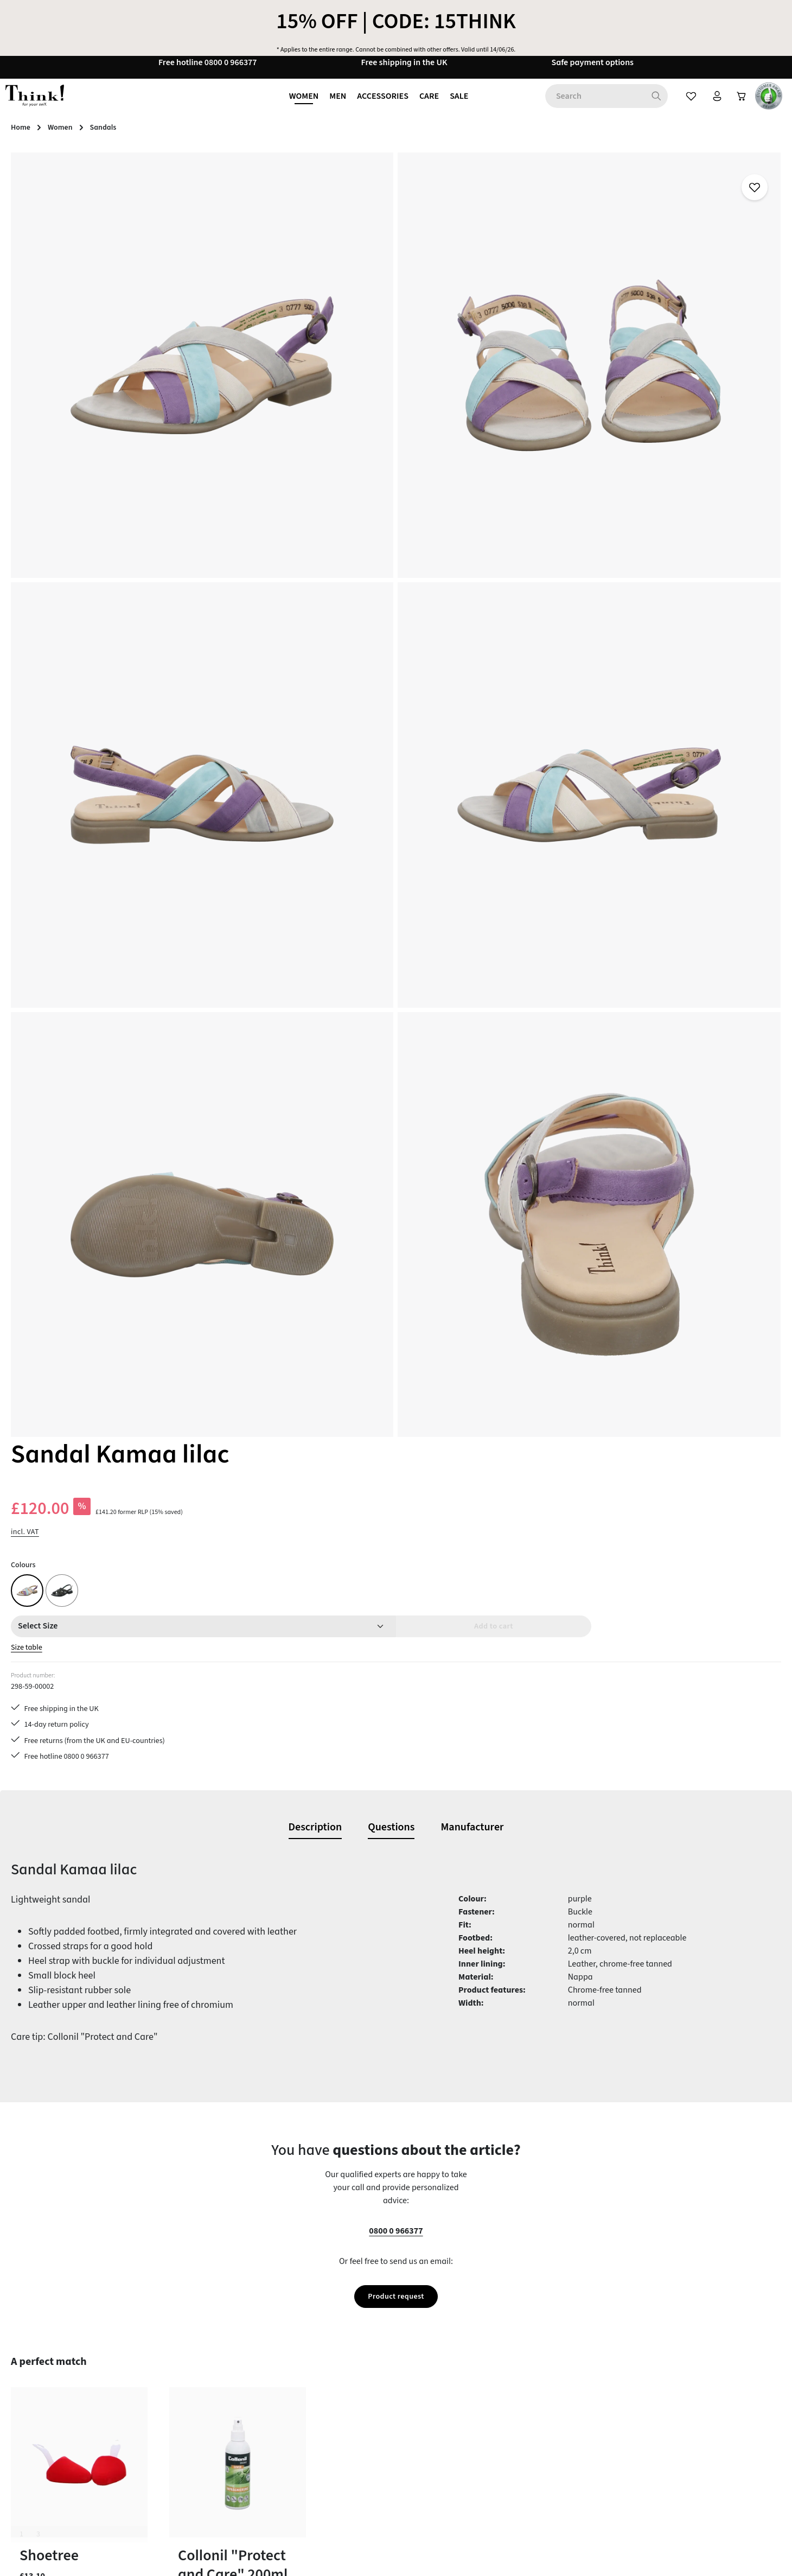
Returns (289, 2437)
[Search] (647, 105)
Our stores (491, 2398)
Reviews (488, 2476)
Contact (289, 2359)
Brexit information (506, 2359)
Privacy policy (498, 2418)
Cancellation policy (508, 2378)
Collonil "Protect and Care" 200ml (233, 1700)
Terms (484, 2437)
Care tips (291, 2339)
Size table (490, 372)
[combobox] (585, 105)
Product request (396, 1430)
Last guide (294, 2398)
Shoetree (49, 1690)
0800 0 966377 (396, 1364)
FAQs (284, 2378)
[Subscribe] (541, 2199)
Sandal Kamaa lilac (68, 2012)
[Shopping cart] (738, 106)
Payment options (306, 2418)
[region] (231, 542)
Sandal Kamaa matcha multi (226, 2012)
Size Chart (293, 2496)
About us (489, 2339)
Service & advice (304, 2457)
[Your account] (710, 106)
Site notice (492, 2457)
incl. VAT (487, 256)
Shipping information (314, 2476)
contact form (71, 2393)
